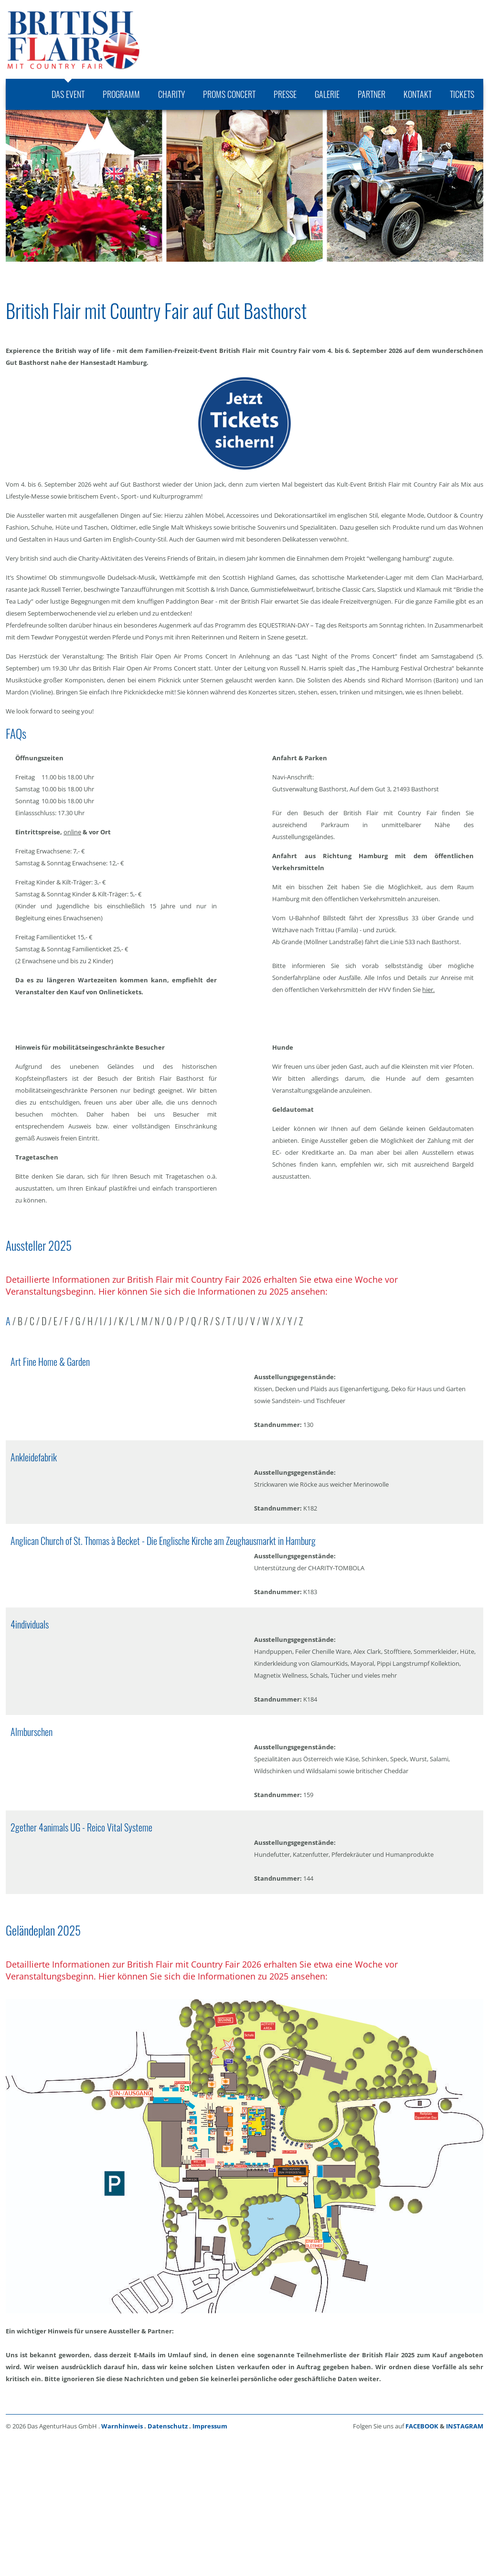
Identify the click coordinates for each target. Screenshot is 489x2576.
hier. (428, 989)
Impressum (209, 2426)
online (72, 832)
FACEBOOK (421, 2426)
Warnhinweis (122, 2426)
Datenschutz (168, 2426)
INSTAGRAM (464, 2426)
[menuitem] (68, 94)
